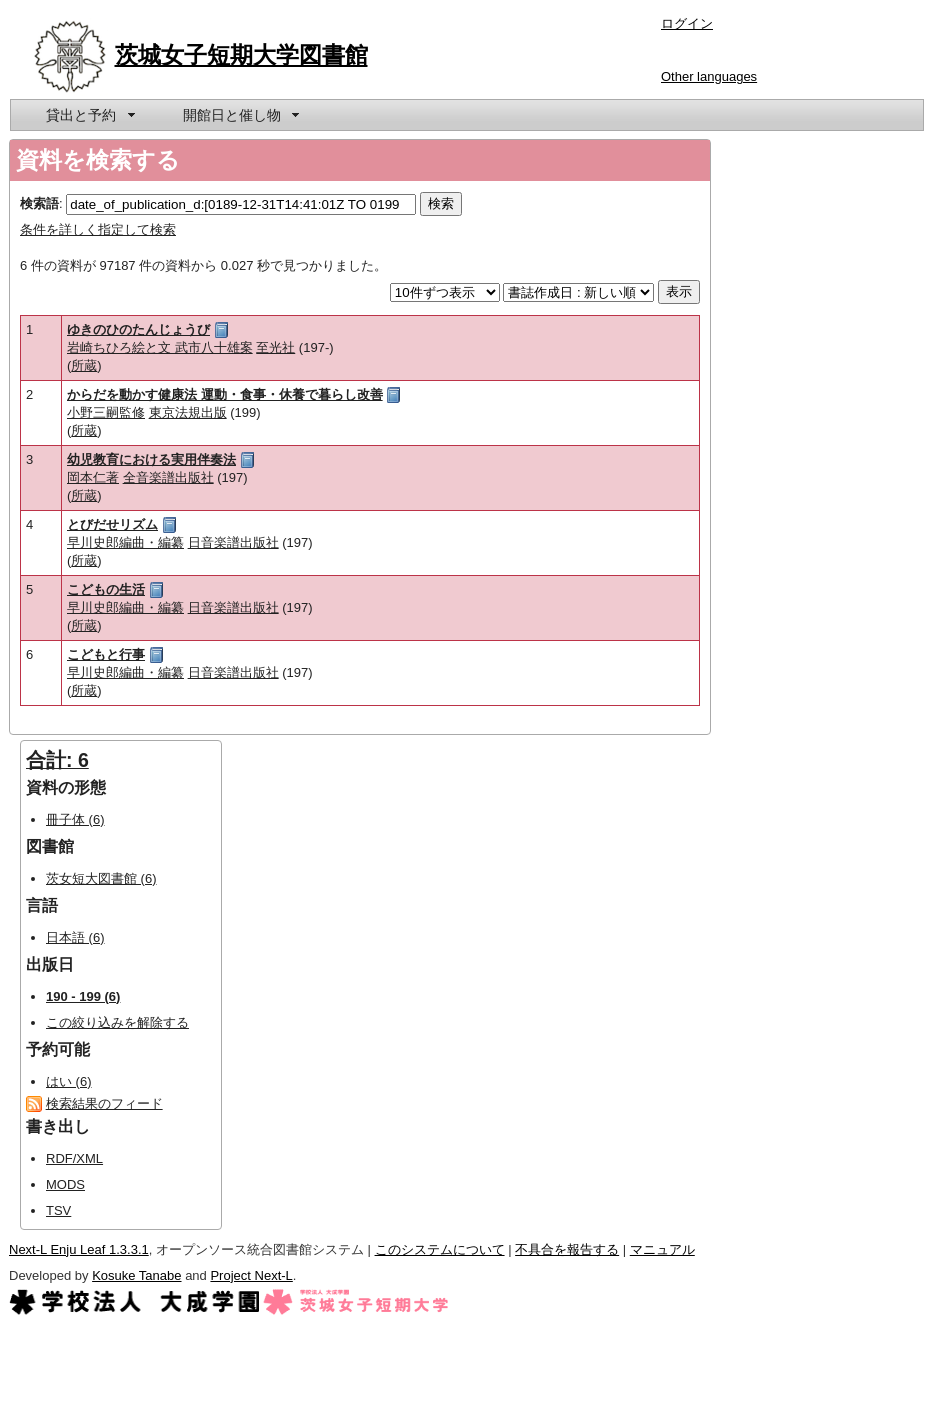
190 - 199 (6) (83, 996)
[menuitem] (89, 115)
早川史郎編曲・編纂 (125, 542)
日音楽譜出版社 (233, 542)
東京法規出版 (188, 412)
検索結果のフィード (104, 1103)
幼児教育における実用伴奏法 (151, 459)
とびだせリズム (112, 524)
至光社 (275, 347)
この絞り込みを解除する (117, 1022)
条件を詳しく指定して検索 (98, 229)
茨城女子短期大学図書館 (241, 55)
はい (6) (69, 1081)
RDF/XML (74, 1158)
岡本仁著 (93, 477)
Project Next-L (251, 1275)
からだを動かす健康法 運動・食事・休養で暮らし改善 (225, 394)
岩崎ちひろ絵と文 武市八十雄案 (160, 347)
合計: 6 (57, 760)
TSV (58, 1210)
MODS (65, 1184)
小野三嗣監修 (106, 412)
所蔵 (84, 365)
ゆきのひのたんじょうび (138, 329)
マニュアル (662, 1249)
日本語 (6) (75, 937)
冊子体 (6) (75, 819)
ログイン (687, 23)
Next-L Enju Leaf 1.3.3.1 (79, 1249)
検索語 (39, 203)
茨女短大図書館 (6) (101, 878)
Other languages (709, 76)
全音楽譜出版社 (168, 477)
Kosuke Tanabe (136, 1275)
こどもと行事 (106, 654)
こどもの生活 (106, 589)
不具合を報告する (567, 1249)
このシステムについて (440, 1249)
